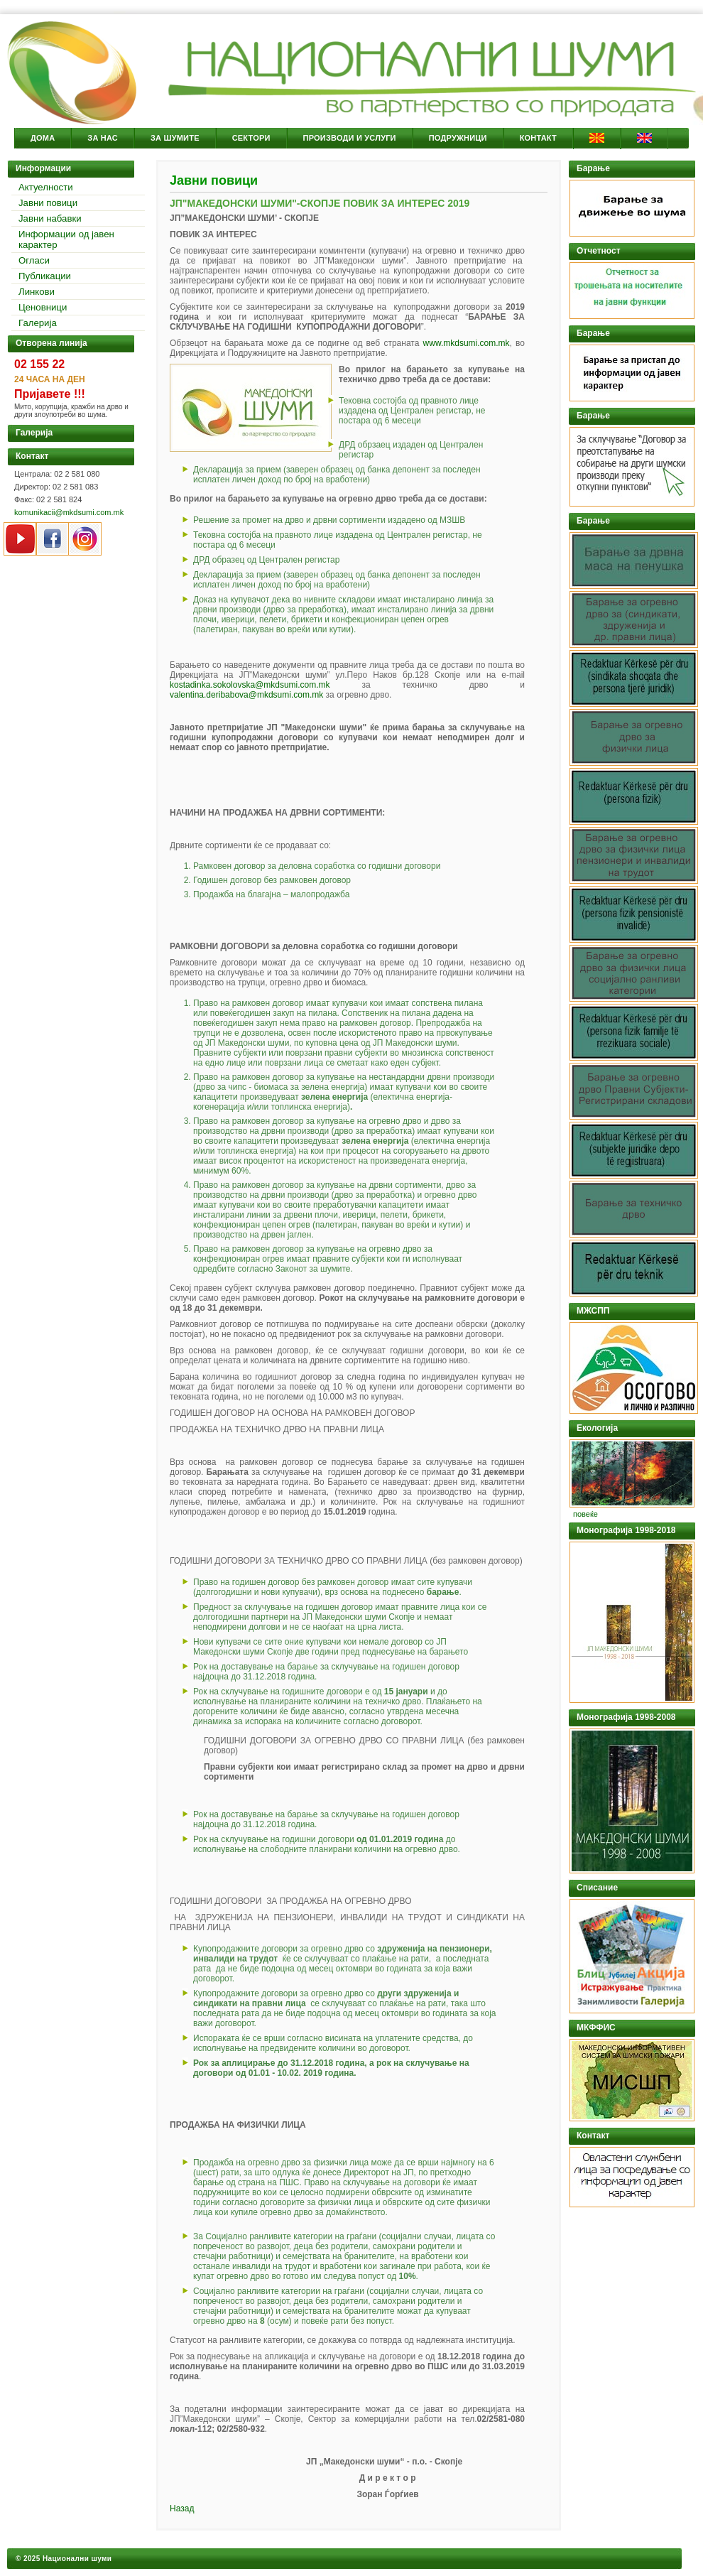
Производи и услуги (349, 138)
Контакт (538, 138)
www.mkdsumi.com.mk (466, 343)
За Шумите (175, 138)
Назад (182, 2508)
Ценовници (42, 307)
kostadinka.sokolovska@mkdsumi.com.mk (250, 685)
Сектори (251, 138)
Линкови (36, 291)
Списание (597, 1888)
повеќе (585, 1514)
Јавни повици (47, 202)
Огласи (34, 260)
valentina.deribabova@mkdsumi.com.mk (246, 695)
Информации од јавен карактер (66, 239)
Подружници (458, 138)
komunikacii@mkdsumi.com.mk (69, 512)
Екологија (597, 1428)
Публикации (44, 276)
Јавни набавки (50, 218)
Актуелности (45, 187)
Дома (43, 138)
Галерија (37, 323)
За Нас (102, 138)
